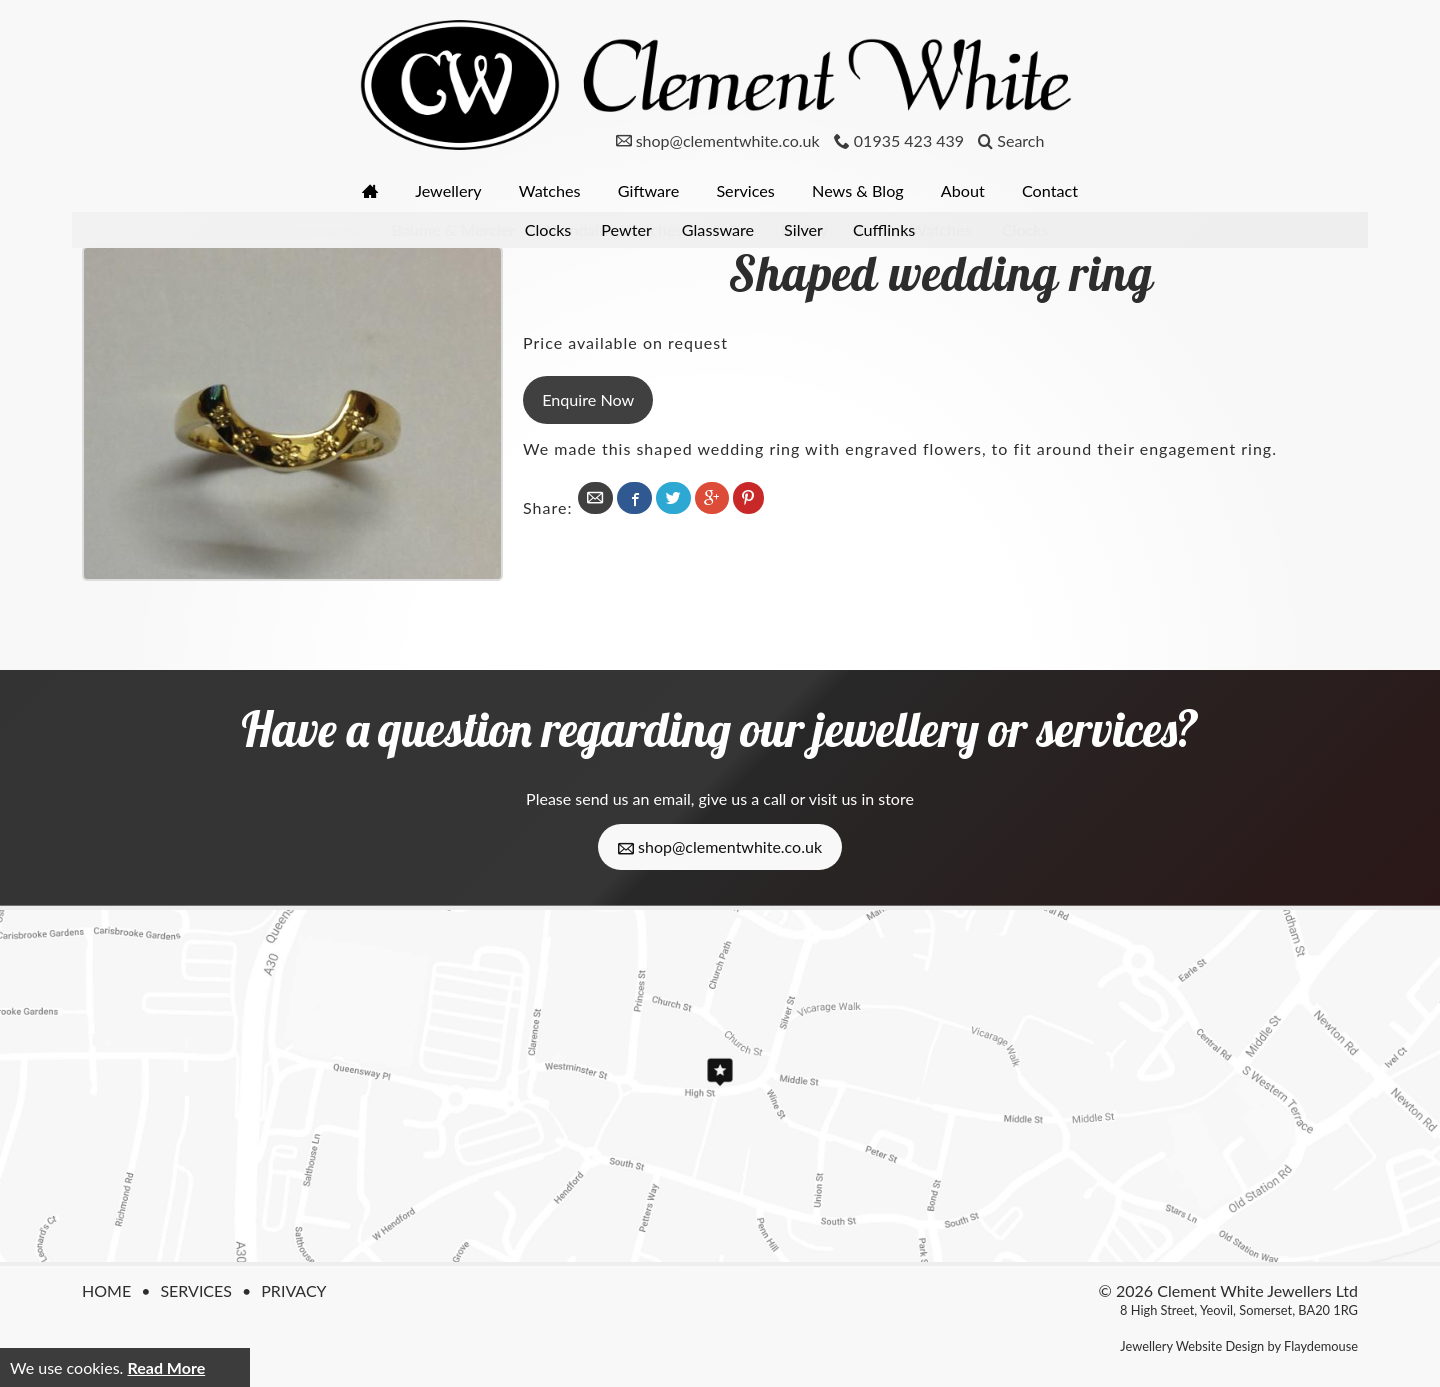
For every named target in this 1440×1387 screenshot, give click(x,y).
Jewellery (443, 190)
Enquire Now (588, 398)
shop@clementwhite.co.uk (720, 847)
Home (106, 1290)
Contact (1057, 190)
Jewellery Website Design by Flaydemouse (1239, 1346)
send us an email (632, 798)
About (969, 190)
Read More (166, 1367)
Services (747, 190)
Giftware (647, 190)
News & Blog (861, 190)
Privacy (293, 1290)
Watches (546, 190)
